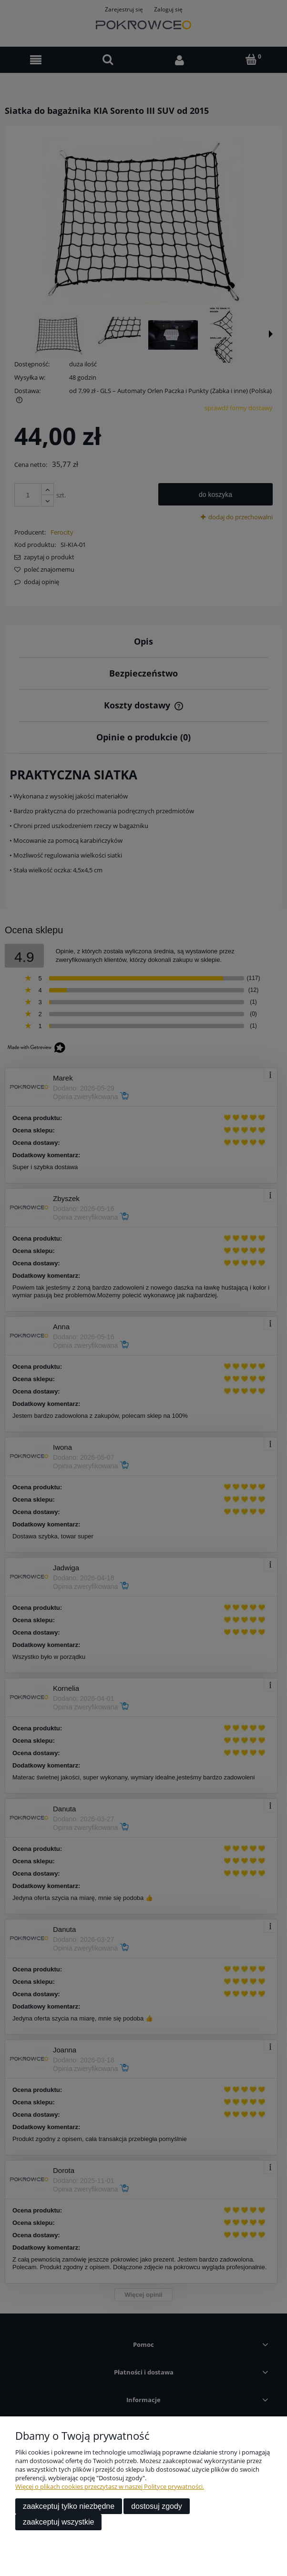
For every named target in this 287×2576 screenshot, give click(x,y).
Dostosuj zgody (156, 2506)
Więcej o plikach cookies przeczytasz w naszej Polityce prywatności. (109, 2486)
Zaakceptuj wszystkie (58, 2522)
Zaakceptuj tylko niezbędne (68, 2506)
